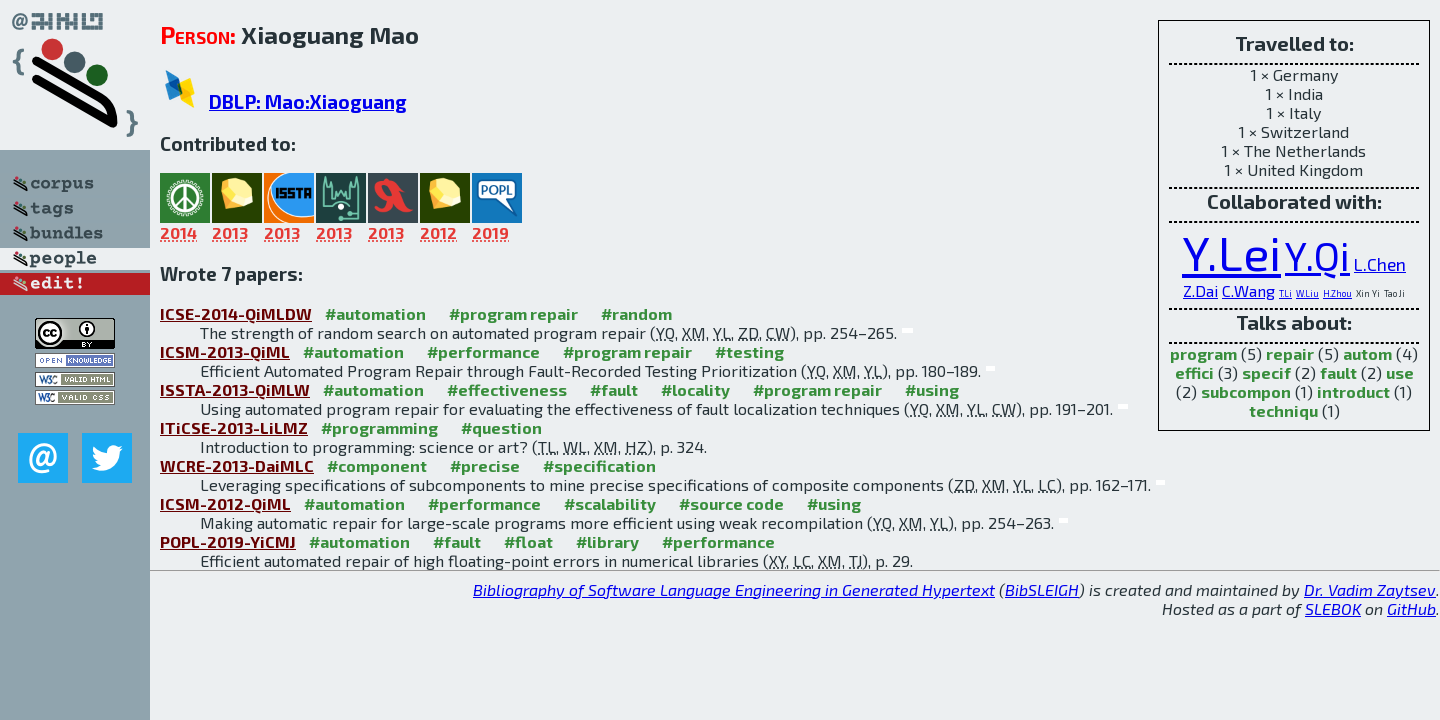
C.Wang (1248, 290)
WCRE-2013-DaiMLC (237, 465)
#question (501, 427)
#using (932, 389)
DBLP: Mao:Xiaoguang (308, 101)
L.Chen (1380, 264)
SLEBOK (1333, 608)
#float (528, 541)
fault (1338, 372)
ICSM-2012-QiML (225, 503)
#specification (599, 465)
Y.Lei (1231, 252)
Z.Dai (1200, 290)
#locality (695, 389)
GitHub (1411, 608)
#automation (375, 313)
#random (636, 313)
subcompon (1246, 391)
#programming (379, 427)
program (1203, 353)
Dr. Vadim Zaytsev (1370, 589)
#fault (614, 389)
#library (607, 541)
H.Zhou (1337, 293)
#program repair (513, 313)
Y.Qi (1317, 255)
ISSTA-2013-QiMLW (235, 389)
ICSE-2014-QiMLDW (236, 313)
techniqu (1283, 410)
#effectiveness (507, 389)
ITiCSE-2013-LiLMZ (234, 427)
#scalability (610, 503)
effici (1194, 372)
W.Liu (1307, 293)
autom (1367, 353)
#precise (485, 465)
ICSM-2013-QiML (225, 351)
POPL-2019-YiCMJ (228, 541)
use (1400, 372)
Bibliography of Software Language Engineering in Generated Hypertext (734, 589)
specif (1266, 372)
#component (377, 465)
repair (1290, 353)
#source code (731, 503)
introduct (1353, 391)
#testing (749, 351)
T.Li (1285, 293)
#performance (483, 351)
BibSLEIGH (1042, 589)
